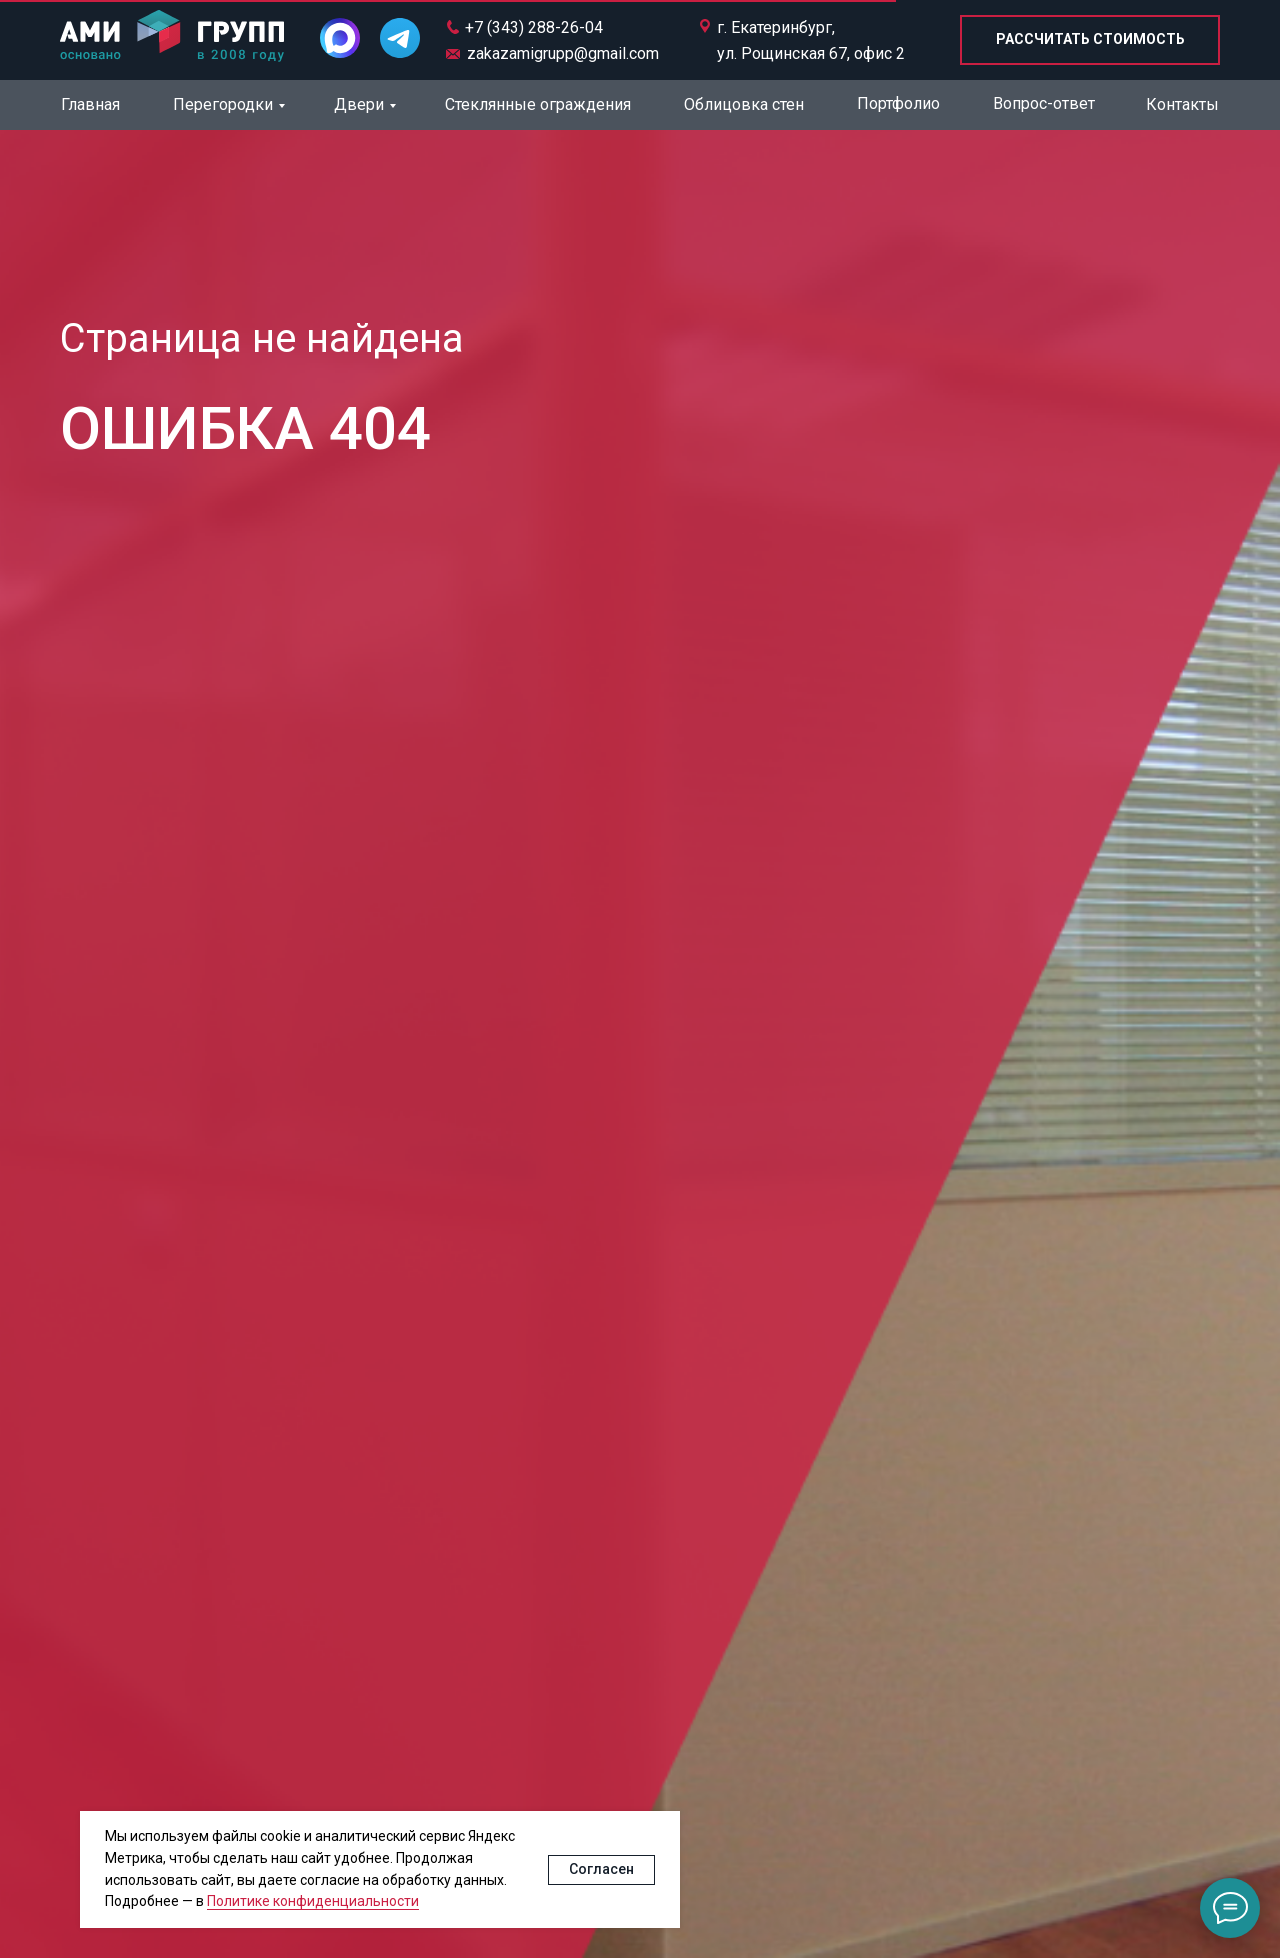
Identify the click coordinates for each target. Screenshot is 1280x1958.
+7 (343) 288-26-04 (534, 27)
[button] (1090, 40)
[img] (172, 37)
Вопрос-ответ (1044, 103)
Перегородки (223, 104)
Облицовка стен (744, 104)
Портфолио (898, 103)
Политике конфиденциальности (313, 1901)
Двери (359, 104)
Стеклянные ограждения (538, 104)
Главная (90, 104)
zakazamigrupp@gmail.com (563, 53)
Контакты (1182, 104)
